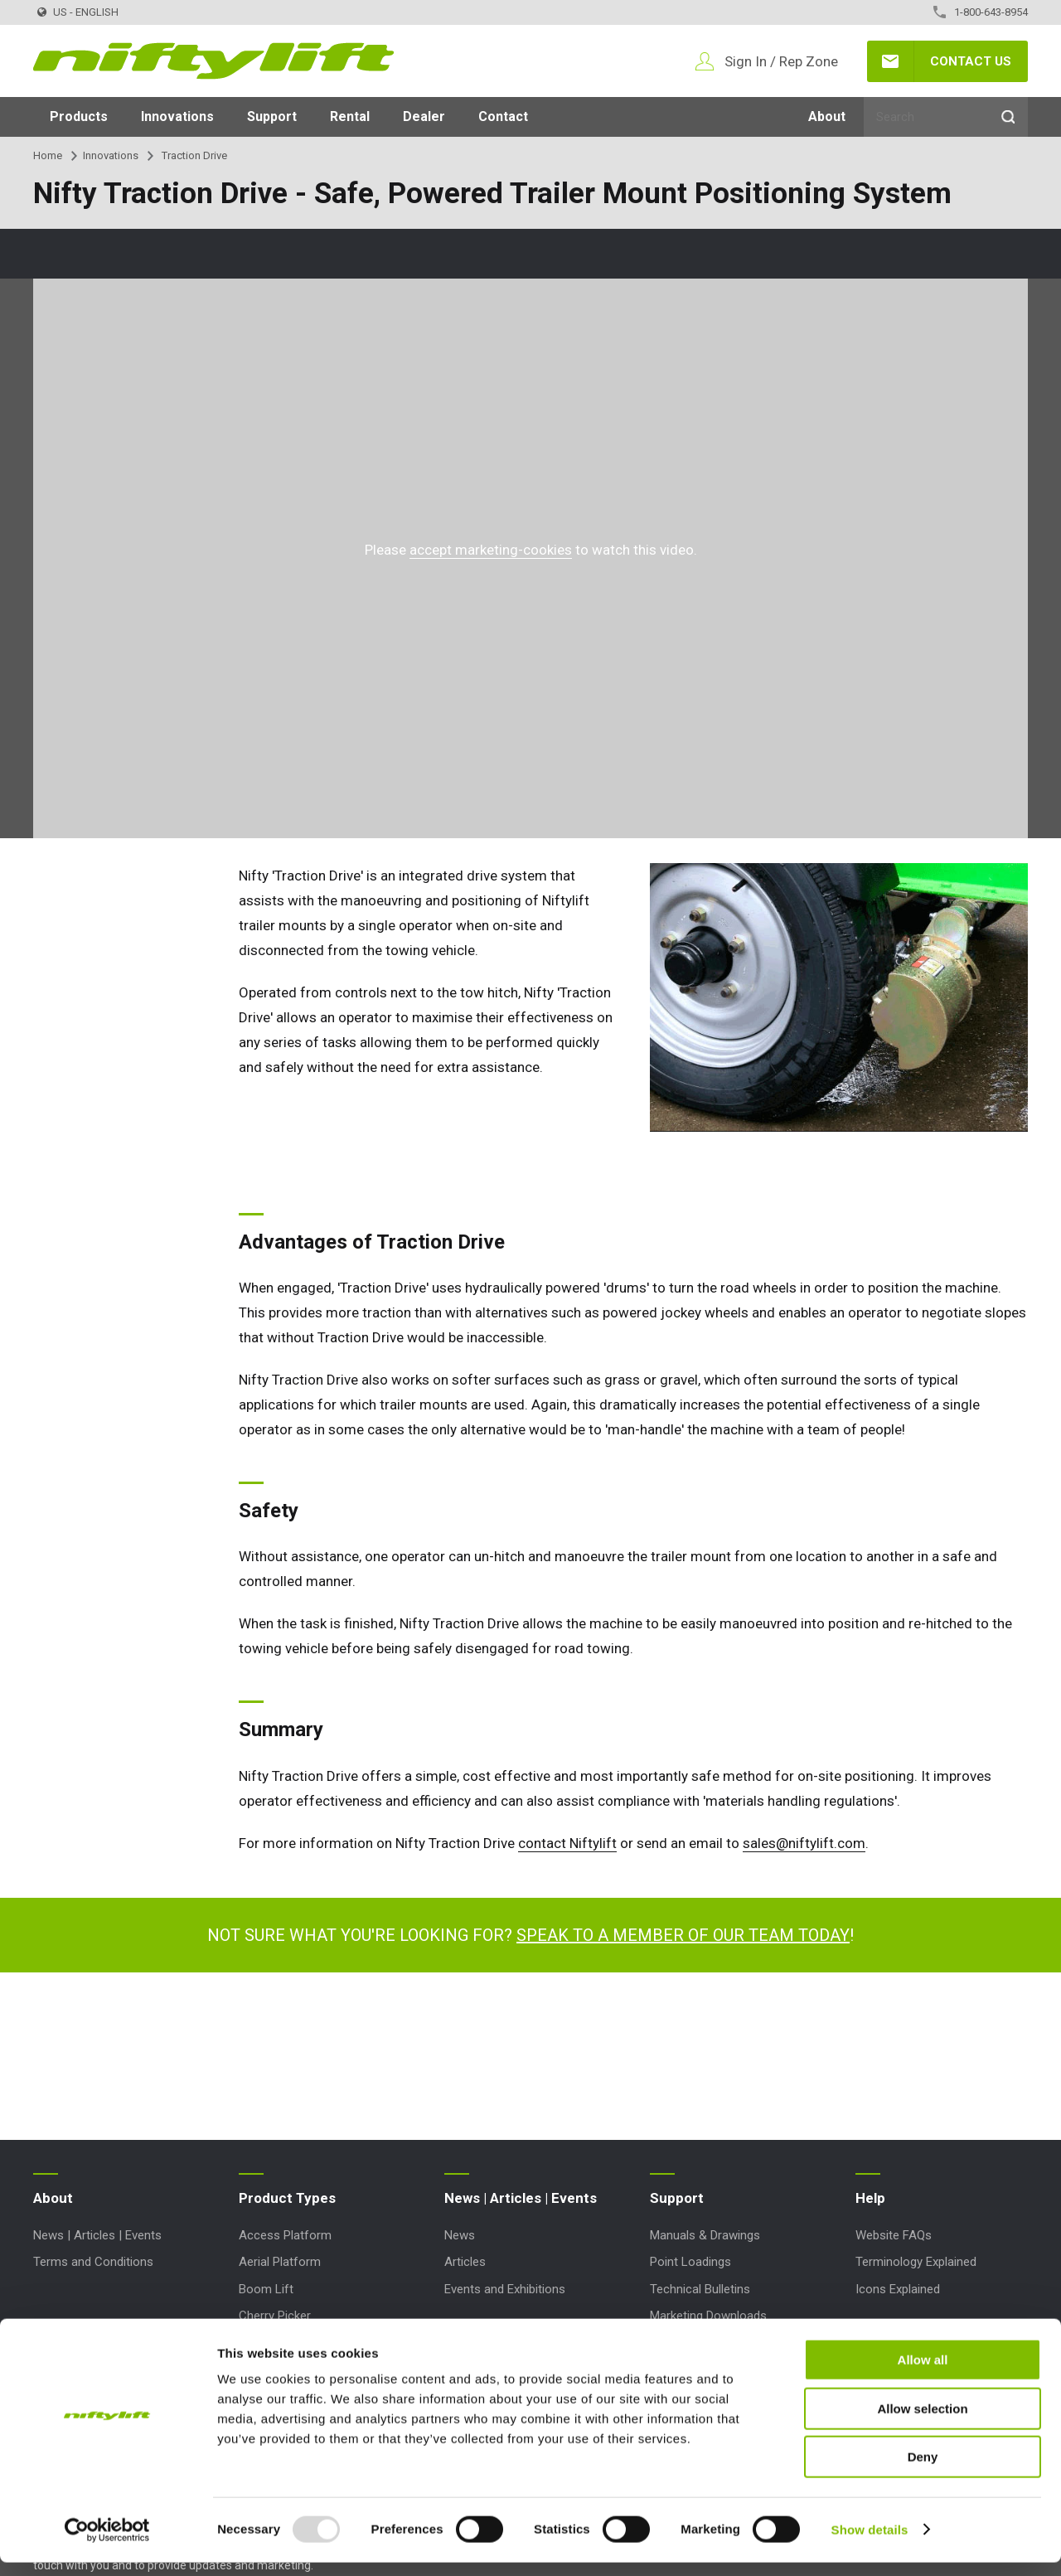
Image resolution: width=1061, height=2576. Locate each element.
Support (272, 116)
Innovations (177, 116)
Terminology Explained (915, 2261)
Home (47, 155)
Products (79, 116)
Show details (869, 2543)
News (459, 2235)
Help (870, 2198)
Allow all (923, 2373)
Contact (503, 116)
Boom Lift (266, 2289)
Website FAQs (893, 2235)
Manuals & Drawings (705, 2235)
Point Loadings (690, 2261)
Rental (350, 116)
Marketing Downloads (708, 2315)
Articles (465, 2261)
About (826, 116)
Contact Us (970, 61)
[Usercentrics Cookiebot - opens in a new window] (107, 2543)
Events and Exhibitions (504, 2289)
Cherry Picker (275, 2315)
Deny (923, 2470)
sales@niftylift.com (804, 1843)
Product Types (287, 2198)
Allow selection (922, 2422)
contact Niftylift (567, 1843)
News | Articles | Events (97, 2235)
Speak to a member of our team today (683, 1935)
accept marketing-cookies (490, 549)
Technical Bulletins (700, 2289)
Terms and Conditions (93, 2261)
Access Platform (285, 2235)
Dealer (424, 116)
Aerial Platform (280, 2261)
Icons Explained (897, 2289)
